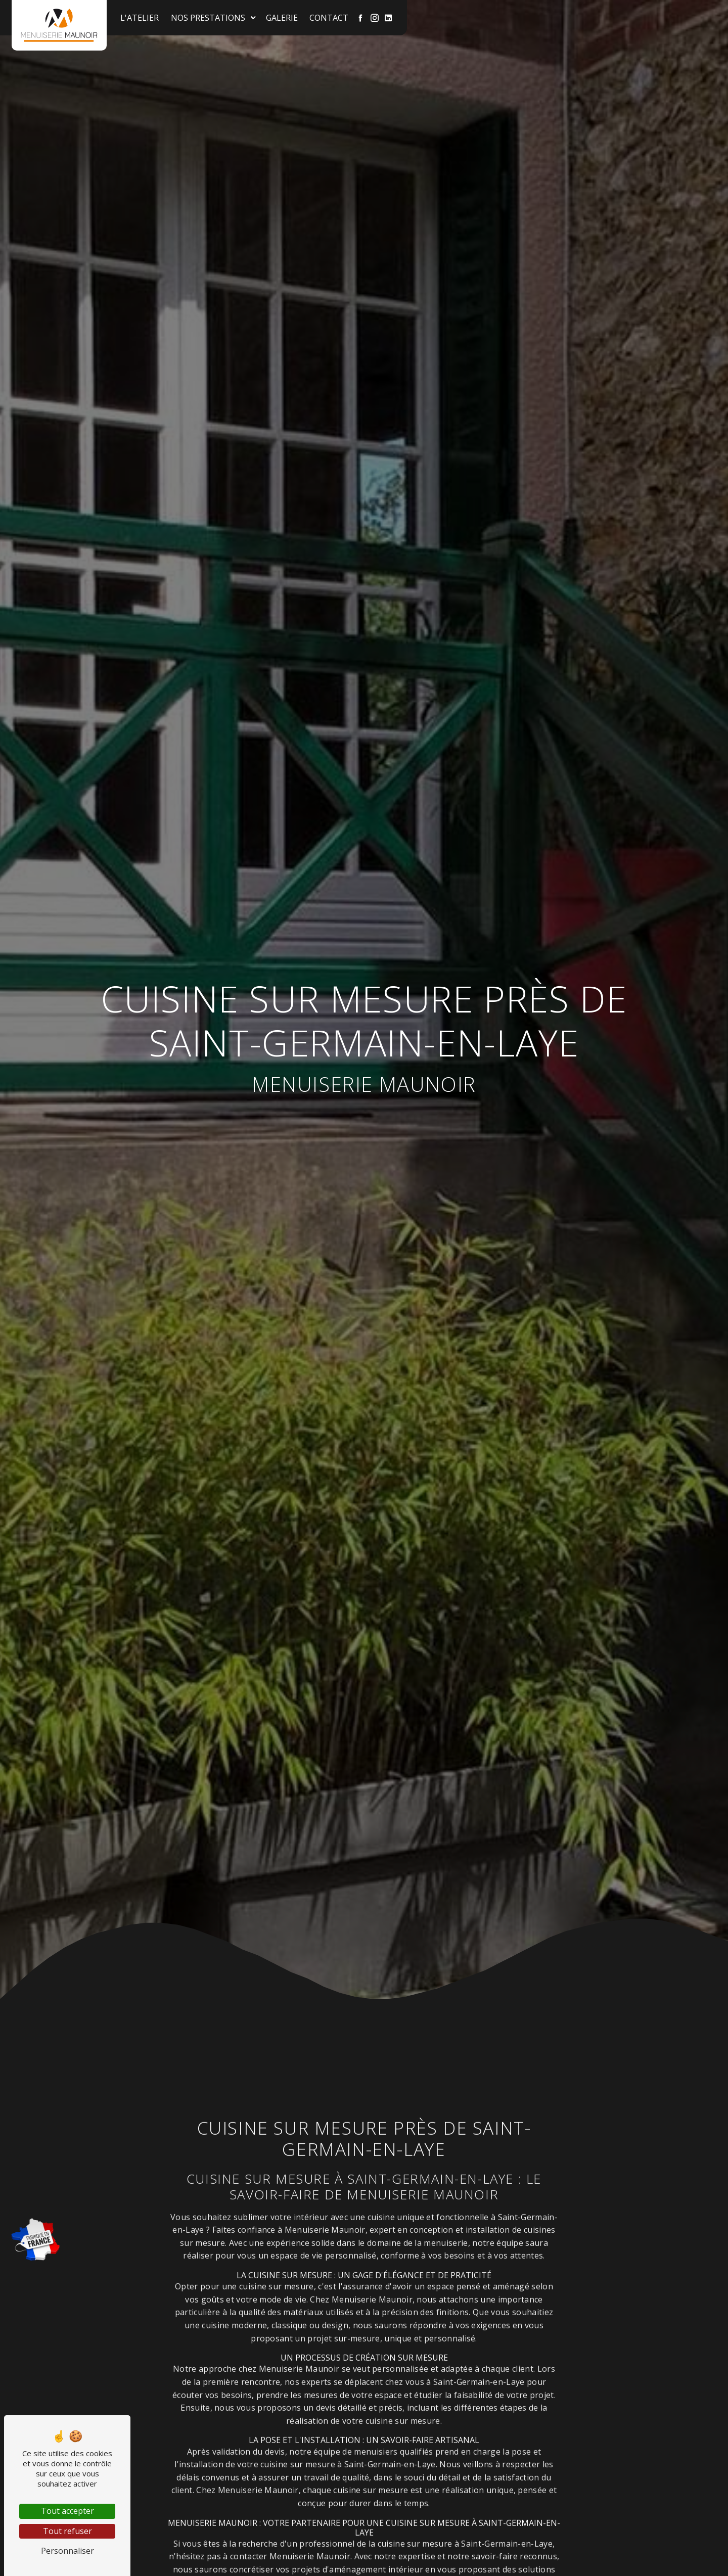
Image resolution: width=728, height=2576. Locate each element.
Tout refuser (67, 2531)
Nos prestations (208, 17)
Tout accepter (67, 2510)
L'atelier (139, 17)
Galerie (282, 17)
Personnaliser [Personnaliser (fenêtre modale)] (67, 2550)
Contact (328, 17)
